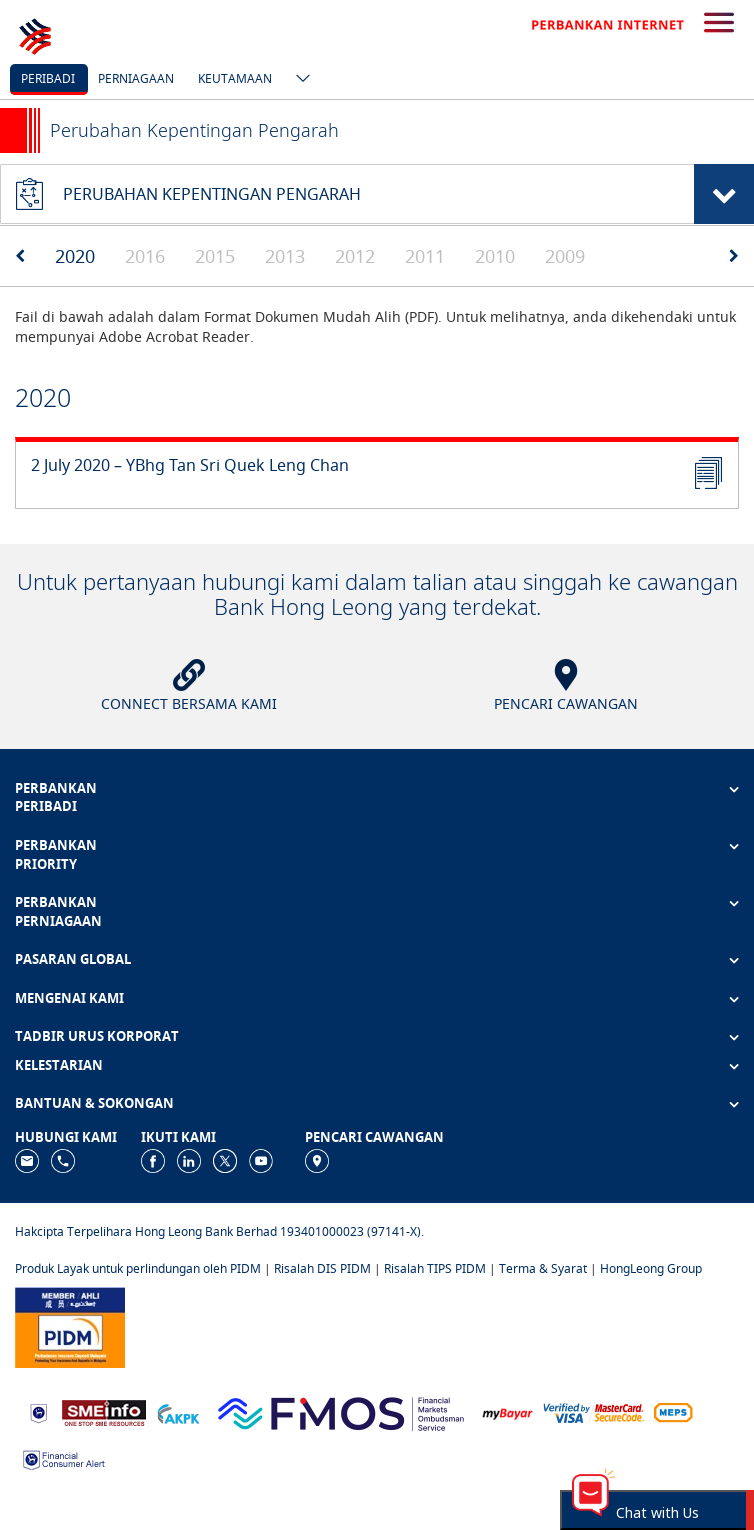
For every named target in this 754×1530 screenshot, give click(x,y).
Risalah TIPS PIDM (435, 1268)
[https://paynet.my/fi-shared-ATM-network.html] (673, 1411)
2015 (215, 256)
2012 (355, 256)
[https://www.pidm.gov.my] (70, 1326)
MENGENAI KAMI (69, 998)
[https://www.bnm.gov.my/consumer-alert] (64, 1457)
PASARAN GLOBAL (73, 959)
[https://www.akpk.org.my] (178, 1411)
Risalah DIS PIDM (322, 1268)
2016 (145, 256)
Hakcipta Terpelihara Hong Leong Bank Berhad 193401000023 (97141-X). (219, 1231)
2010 (495, 256)
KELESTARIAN (59, 1065)
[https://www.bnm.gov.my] (38, 1412)
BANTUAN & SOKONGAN (94, 1103)
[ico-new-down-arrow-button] (298, 80)
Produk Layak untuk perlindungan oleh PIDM (138, 1268)
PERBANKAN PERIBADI (56, 797)
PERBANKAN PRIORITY (56, 854)
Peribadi (48, 78)
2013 (285, 256)
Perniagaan (136, 78)
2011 (425, 256)
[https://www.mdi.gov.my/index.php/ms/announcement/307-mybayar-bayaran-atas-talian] (507, 1412)
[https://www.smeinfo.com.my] (104, 1411)
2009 (565, 256)
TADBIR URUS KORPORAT (97, 1036)
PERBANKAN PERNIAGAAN (58, 911)
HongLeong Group (651, 1268)
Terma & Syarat (543, 1268)
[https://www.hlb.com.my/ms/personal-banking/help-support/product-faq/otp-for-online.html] (594, 1411)
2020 (75, 256)
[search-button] (719, 24)
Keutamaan (235, 78)
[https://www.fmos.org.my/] (341, 1411)
